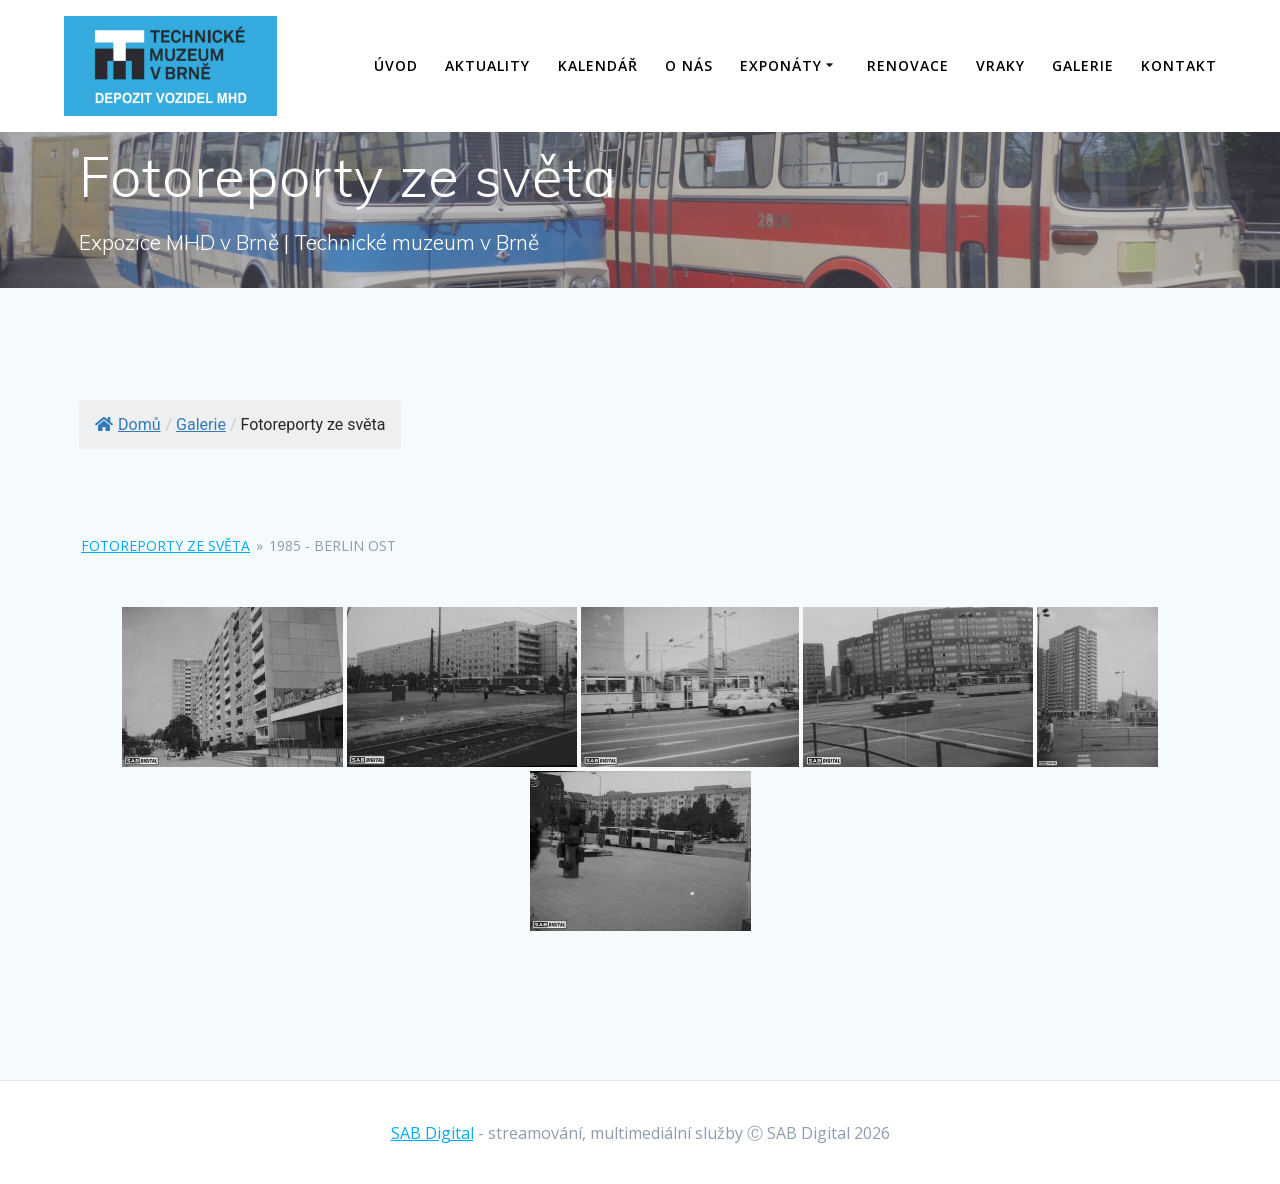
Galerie (1083, 65)
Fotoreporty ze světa (165, 545)
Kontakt (1179, 65)
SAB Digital (432, 1133)
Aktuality (487, 65)
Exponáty (781, 65)
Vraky (1000, 65)
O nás (689, 65)
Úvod (396, 65)
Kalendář (598, 65)
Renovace (908, 65)
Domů (127, 424)
